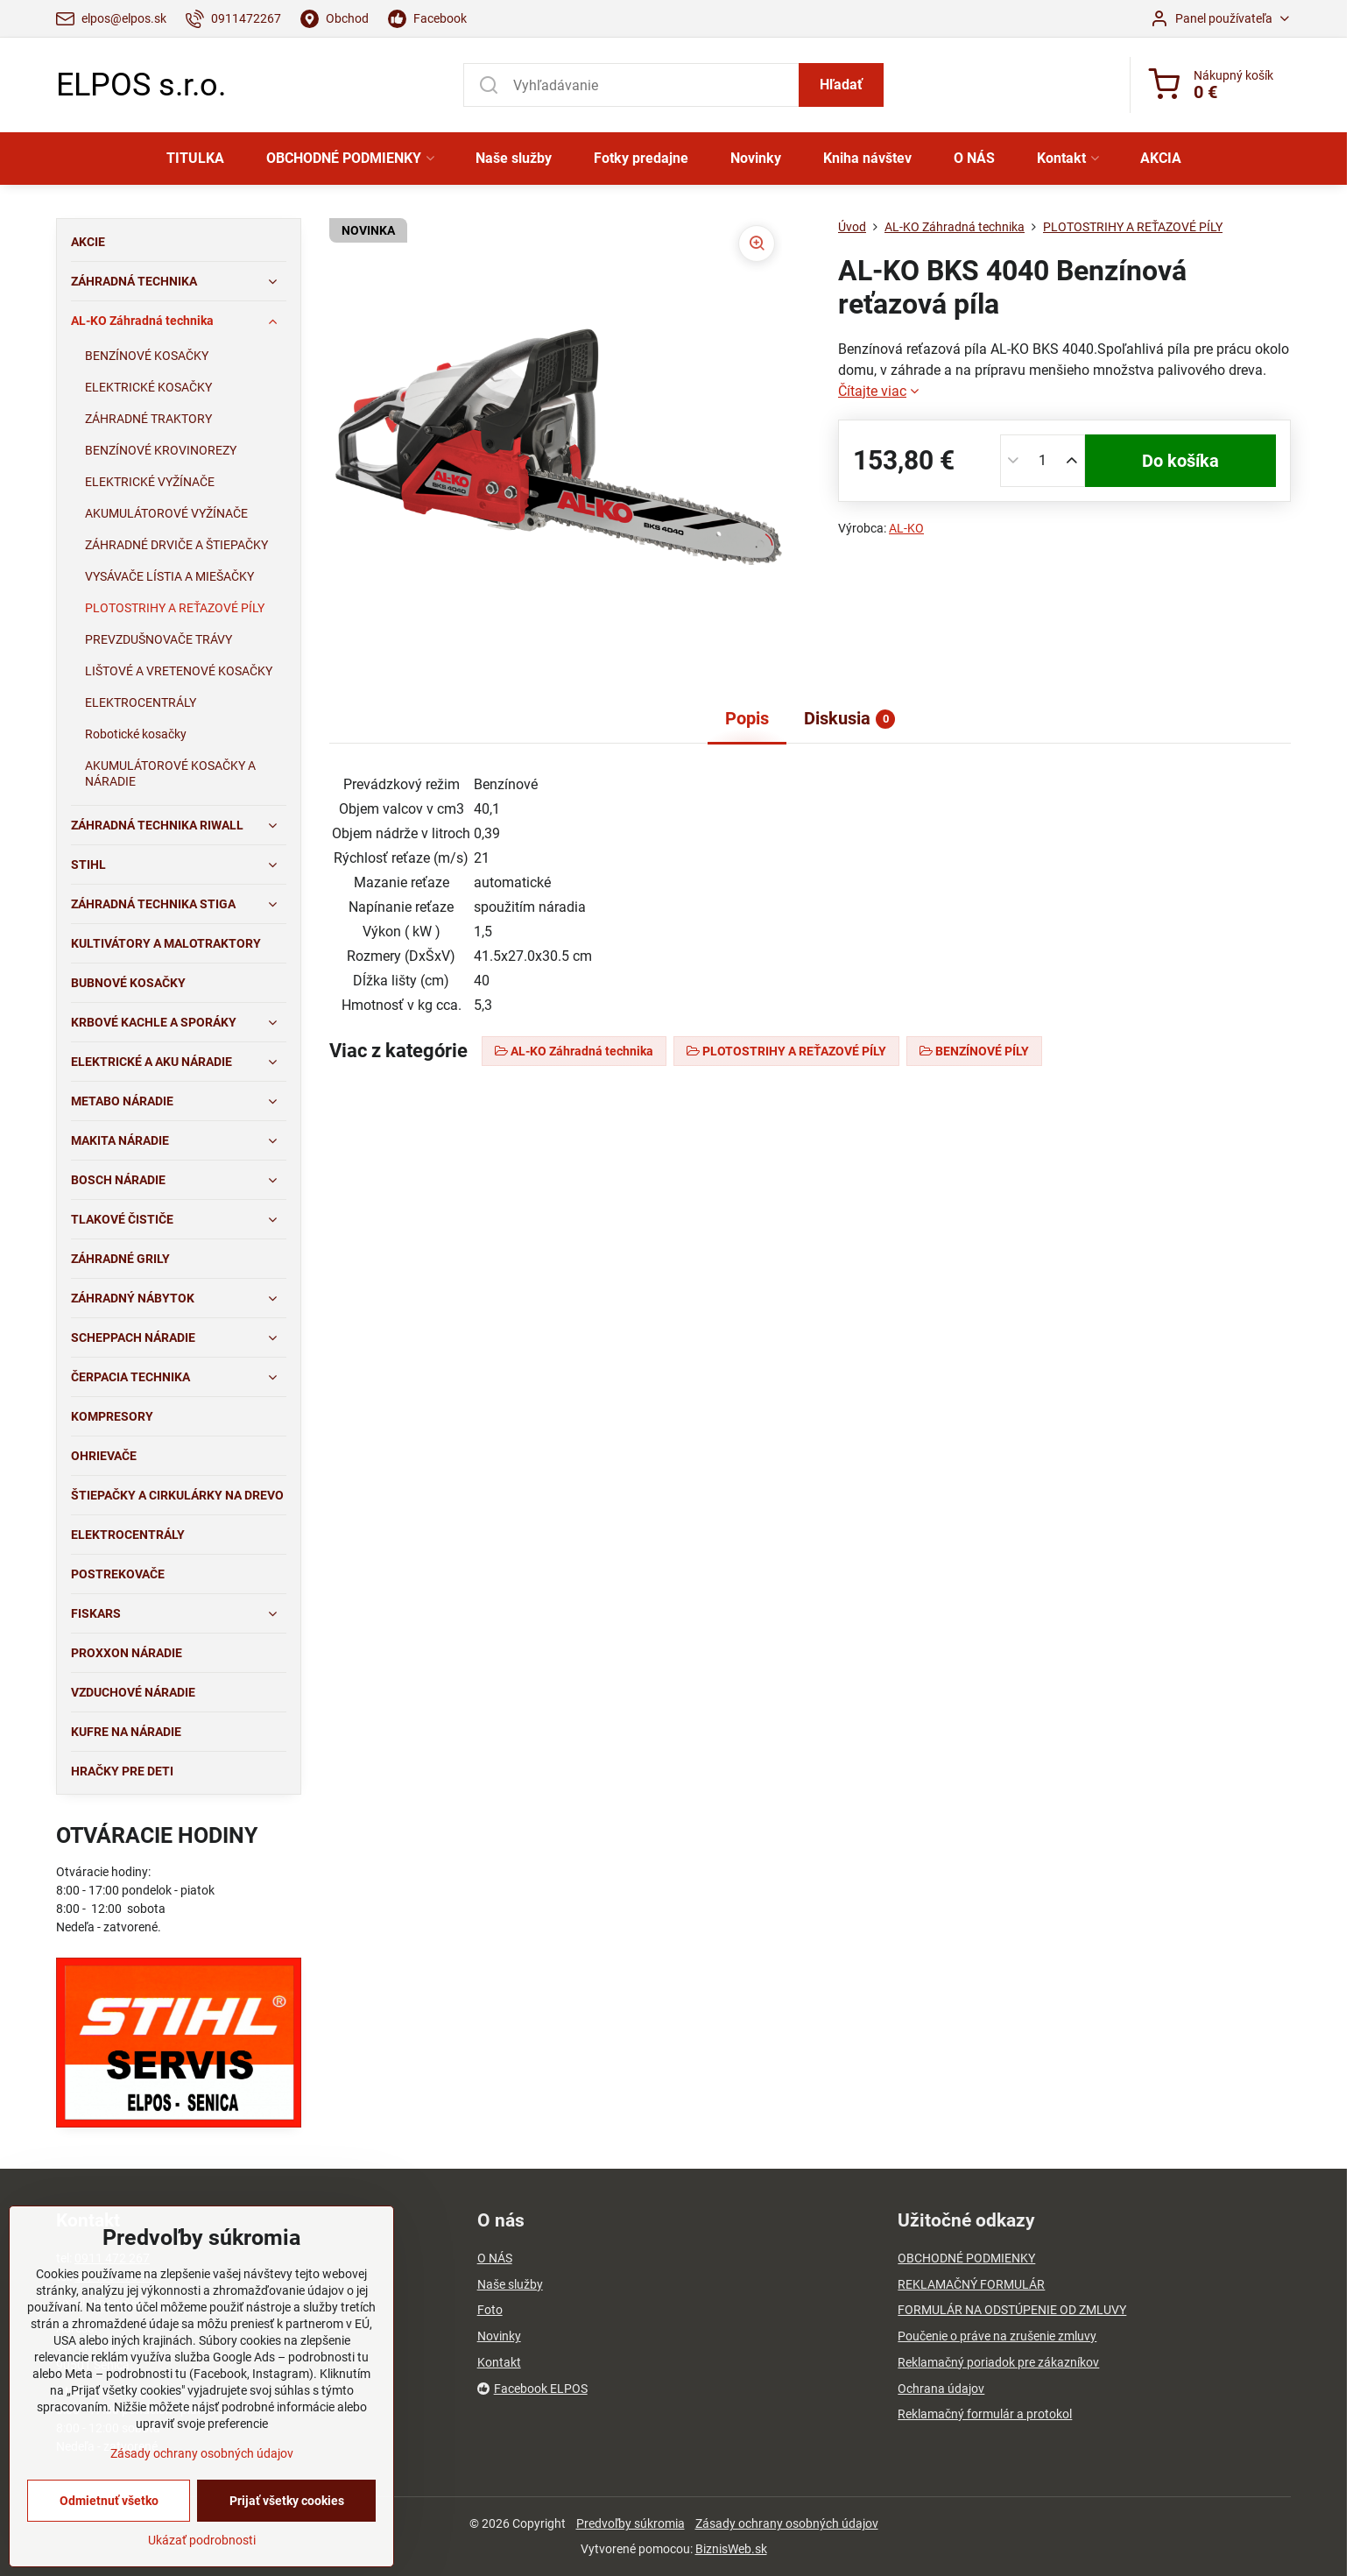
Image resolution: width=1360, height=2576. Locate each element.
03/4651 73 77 (114, 2276)
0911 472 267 (112, 2258)
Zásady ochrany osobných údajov (786, 2523)
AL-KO (906, 528)
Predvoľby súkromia (630, 2523)
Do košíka (1180, 460)
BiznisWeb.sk (731, 2549)
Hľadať (841, 84)
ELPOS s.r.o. (141, 85)
